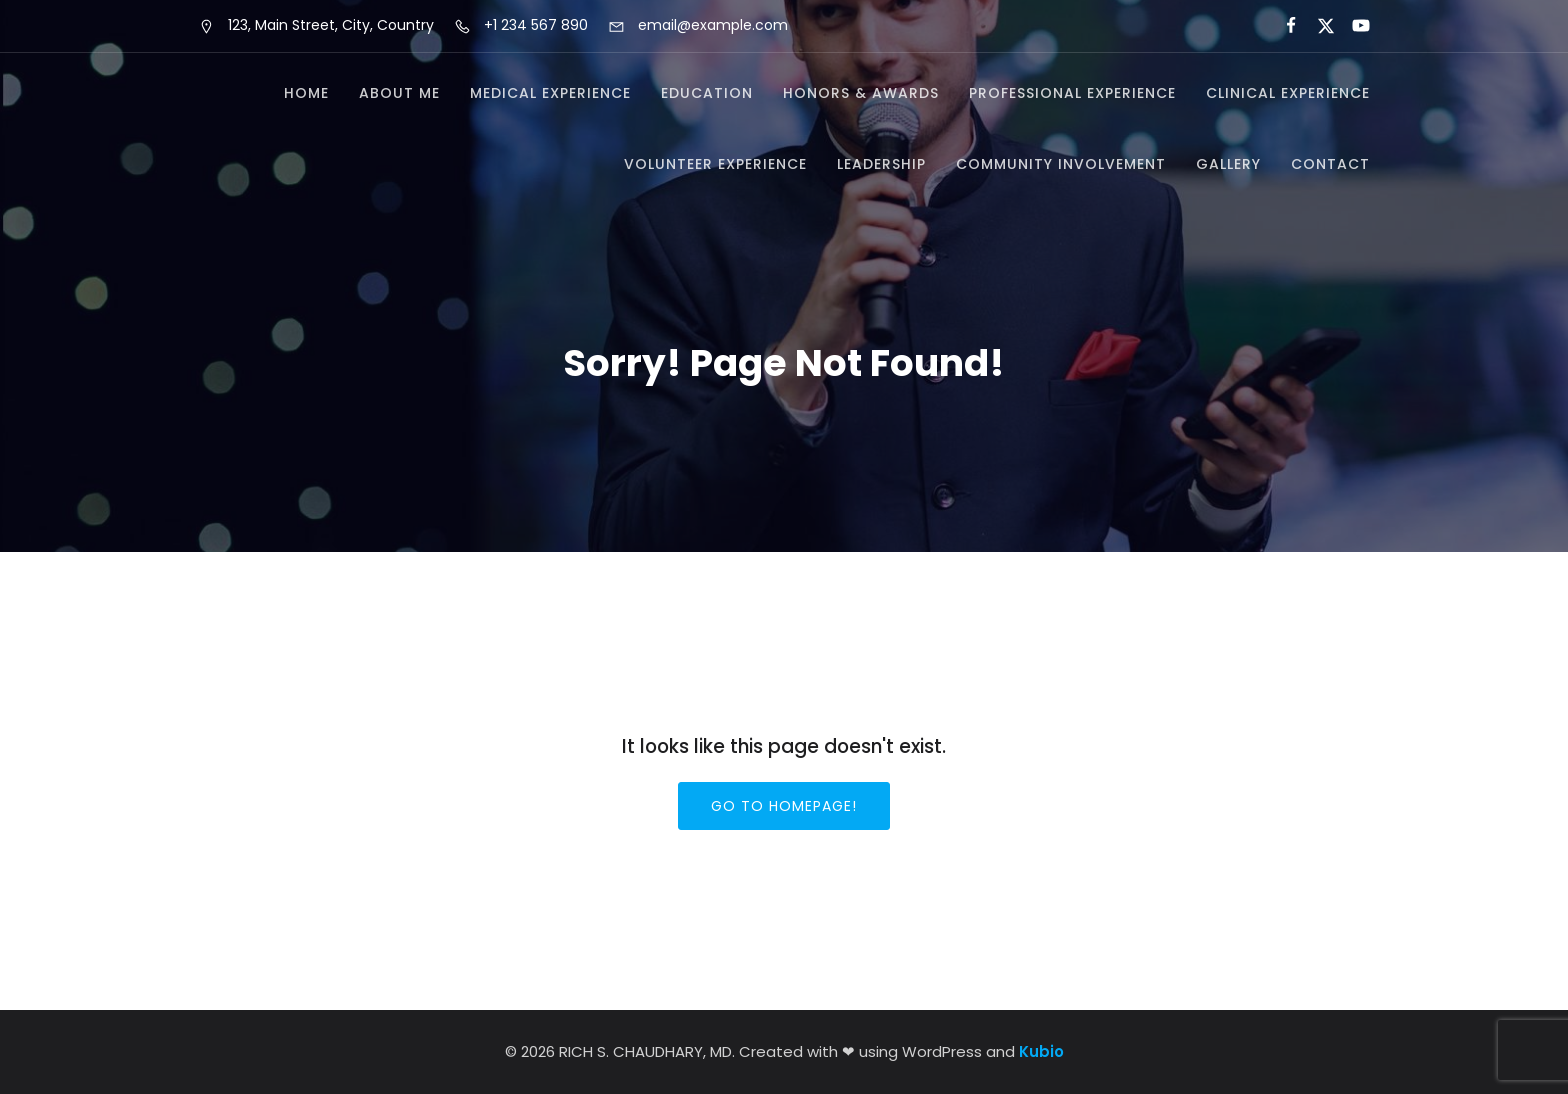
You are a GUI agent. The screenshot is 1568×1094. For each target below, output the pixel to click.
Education (707, 93)
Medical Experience (550, 93)
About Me (399, 93)
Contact (1330, 164)
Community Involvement (1061, 164)
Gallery (1228, 164)
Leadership (881, 164)
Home (306, 93)
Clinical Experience (1288, 93)
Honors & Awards (861, 93)
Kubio (1041, 1051)
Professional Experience (1072, 93)
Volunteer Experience (715, 164)
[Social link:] (1282, 26)
